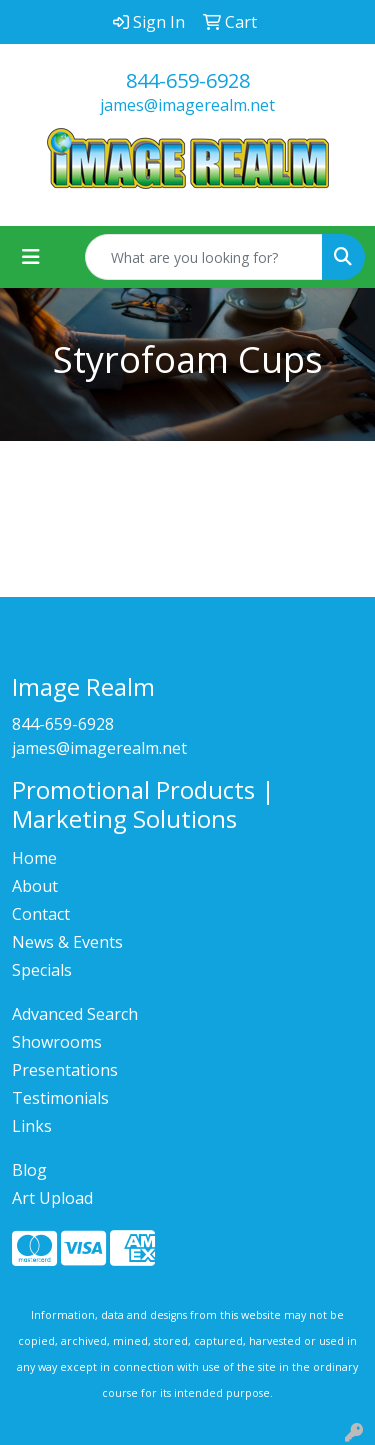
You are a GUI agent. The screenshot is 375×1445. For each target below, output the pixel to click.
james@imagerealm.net (187, 105)
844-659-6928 (188, 80)
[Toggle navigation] (31, 257)
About (35, 886)
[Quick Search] (204, 257)
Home (34, 858)
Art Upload (52, 1198)
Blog (29, 1170)
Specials (42, 970)
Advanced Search (75, 1014)
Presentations (65, 1070)
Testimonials (60, 1098)
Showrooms (57, 1042)
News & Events (67, 942)
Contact (41, 914)
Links (32, 1126)
